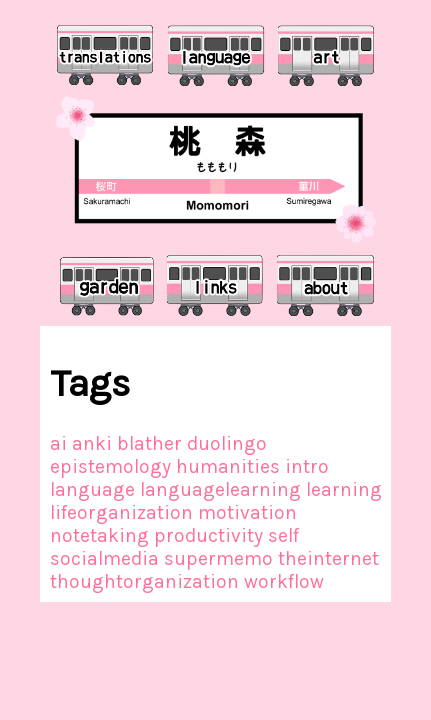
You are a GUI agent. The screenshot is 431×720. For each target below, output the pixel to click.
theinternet (328, 558)
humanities (228, 466)
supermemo (218, 558)
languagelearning (220, 489)
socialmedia (104, 558)
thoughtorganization (144, 581)
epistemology (110, 466)
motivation (247, 512)
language (92, 489)
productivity (208, 535)
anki (92, 443)
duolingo (227, 443)
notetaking (99, 535)
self (283, 535)
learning (344, 489)
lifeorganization (121, 512)
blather (149, 443)
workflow (284, 581)
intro (307, 466)
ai (58, 443)
